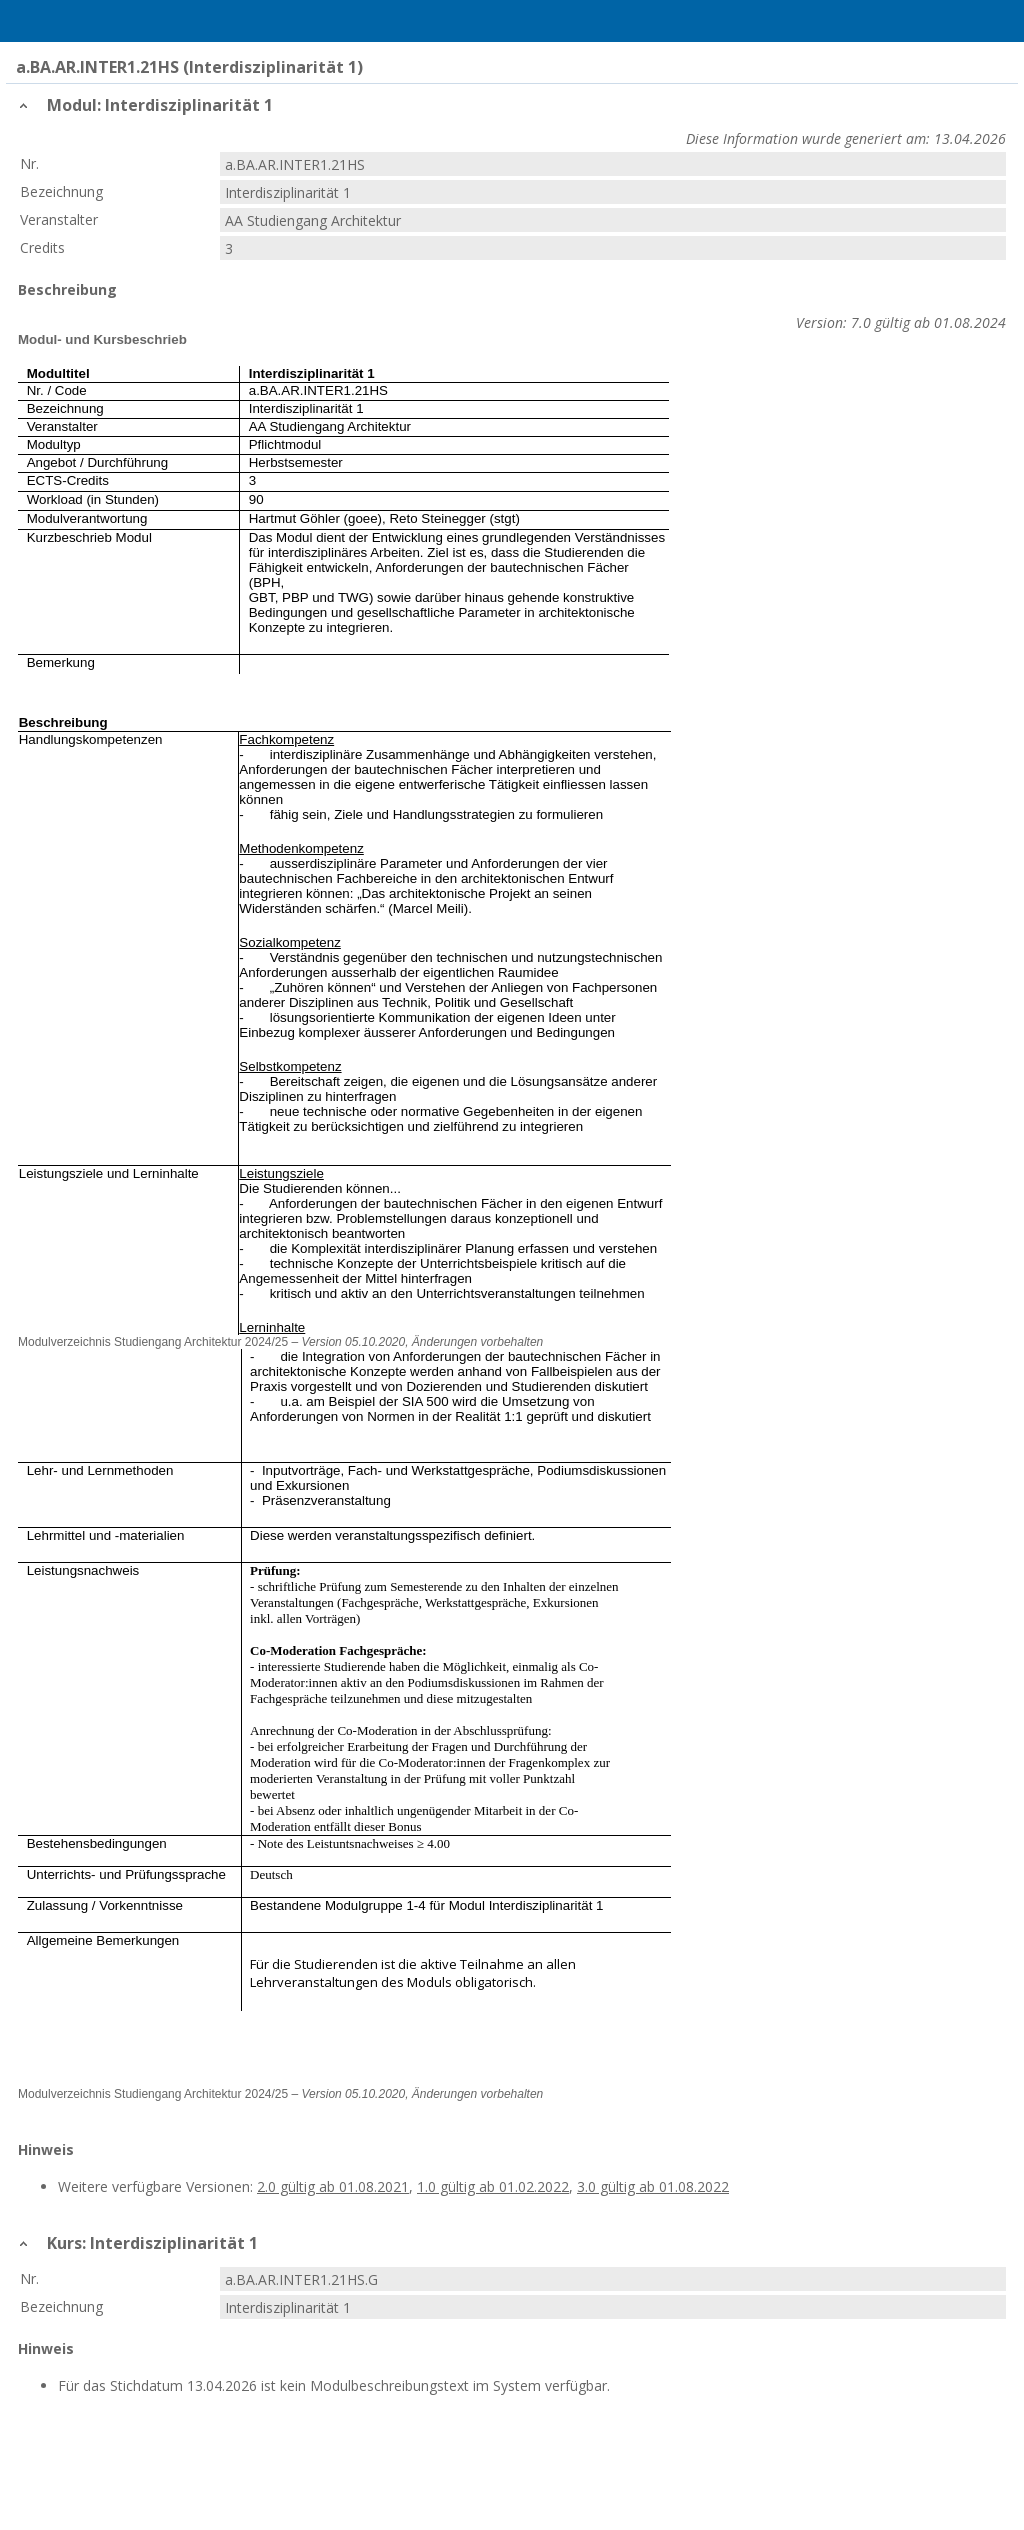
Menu (25, 21)
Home (67, 21)
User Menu (999, 21)
